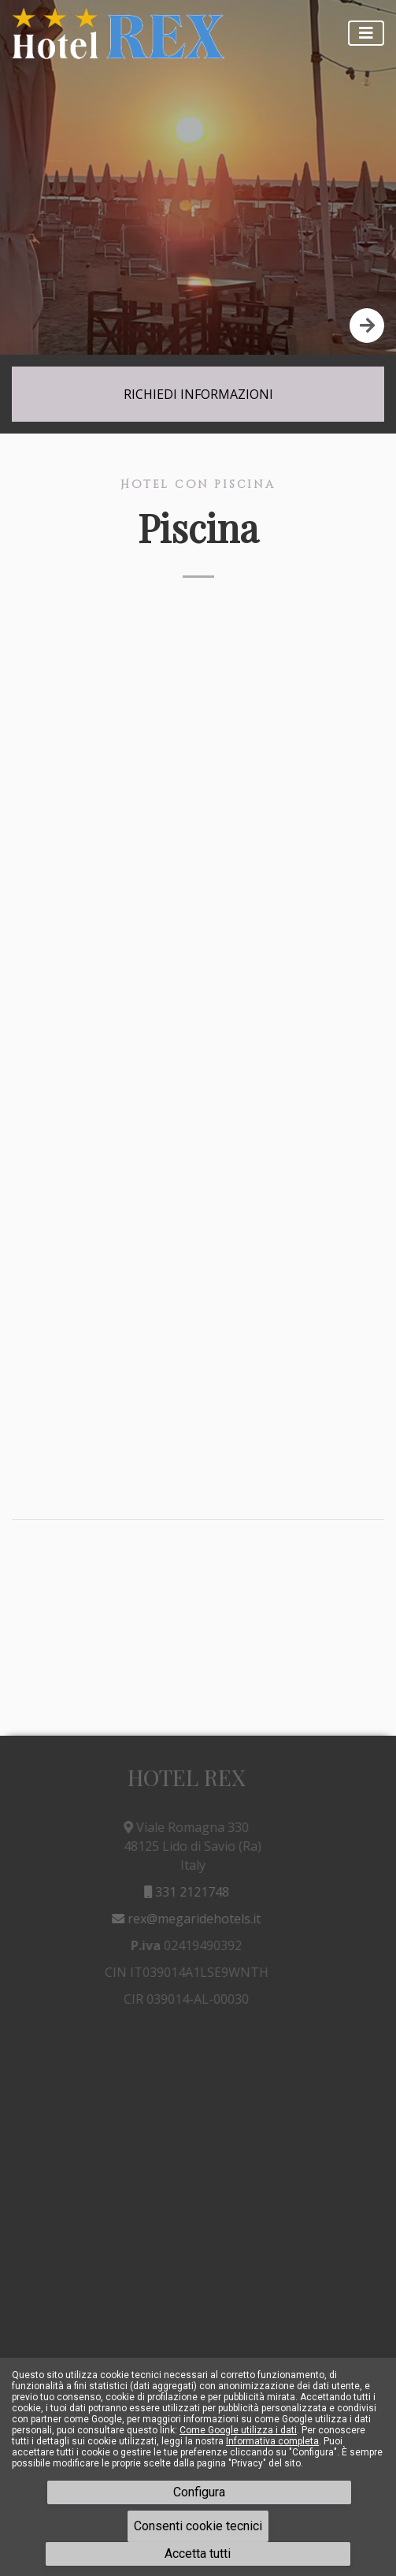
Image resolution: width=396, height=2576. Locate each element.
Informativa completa (272, 2441)
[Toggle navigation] (366, 33)
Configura (199, 2492)
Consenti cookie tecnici (198, 2525)
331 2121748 (183, 1891)
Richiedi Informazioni (198, 394)
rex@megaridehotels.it (183, 1918)
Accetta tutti (198, 2553)
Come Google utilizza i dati (238, 2430)
